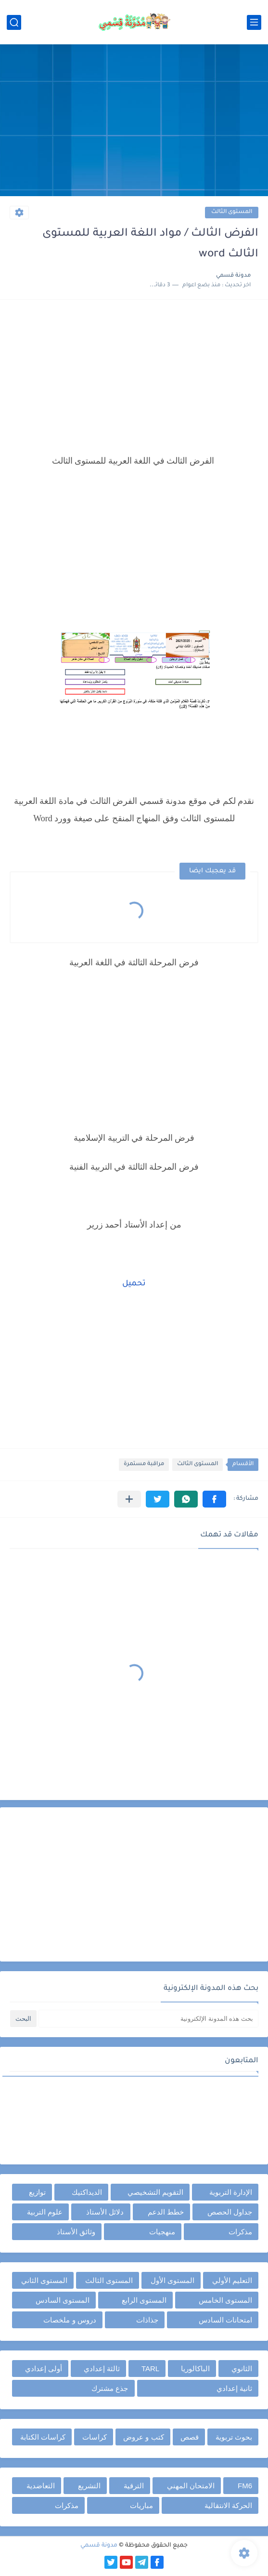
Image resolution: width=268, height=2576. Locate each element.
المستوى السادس (62, 2300)
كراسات (94, 2437)
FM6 (245, 2486)
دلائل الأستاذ (105, 2212)
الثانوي (241, 2368)
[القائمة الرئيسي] (254, 22)
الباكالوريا (195, 2368)
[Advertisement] (134, 121)
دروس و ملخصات (69, 2320)
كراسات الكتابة (42, 2437)
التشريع (89, 2486)
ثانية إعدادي (234, 2388)
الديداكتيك (87, 2192)
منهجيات (162, 2232)
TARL (150, 2368)
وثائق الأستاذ (76, 2232)
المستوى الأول (172, 2280)
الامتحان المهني (191, 2486)
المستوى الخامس (225, 2300)
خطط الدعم (166, 2212)
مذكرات (240, 2232)
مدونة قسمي (98, 2545)
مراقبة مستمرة (144, 1464)
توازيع (37, 2192)
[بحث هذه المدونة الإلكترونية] (148, 2019)
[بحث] (14, 22)
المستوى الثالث (231, 212)
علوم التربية (45, 2212)
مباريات (141, 2505)
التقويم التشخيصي (155, 2192)
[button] (214, 1499)
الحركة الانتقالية (228, 2505)
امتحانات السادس (225, 2320)
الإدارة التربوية (230, 2192)
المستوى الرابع (144, 2300)
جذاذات (147, 2320)
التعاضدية (40, 2486)
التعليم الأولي (232, 2280)
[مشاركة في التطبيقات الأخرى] (129, 1499)
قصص (189, 2437)
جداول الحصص (229, 2212)
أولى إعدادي (43, 2368)
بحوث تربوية (234, 2437)
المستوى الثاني (44, 2280)
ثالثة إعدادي (102, 2368)
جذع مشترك (109, 2388)
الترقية (134, 2486)
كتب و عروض (143, 2437)
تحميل (134, 1284)
